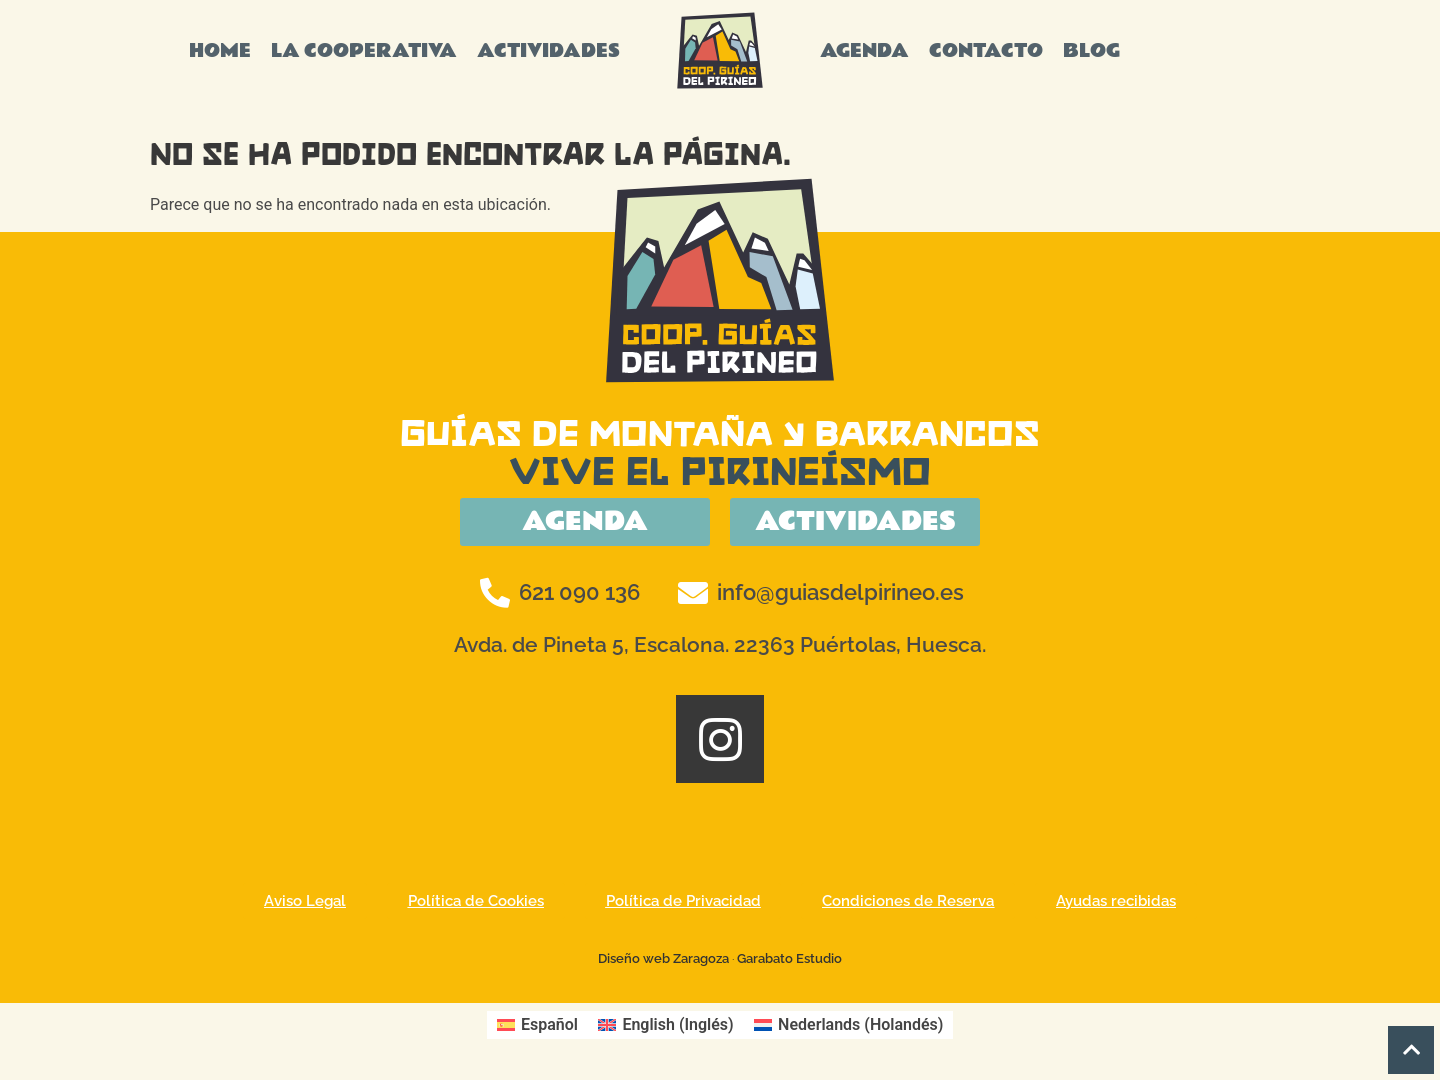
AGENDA (864, 51)
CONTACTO (986, 51)
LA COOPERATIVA (364, 51)
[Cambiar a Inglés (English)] (666, 1028)
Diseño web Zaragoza (663, 961)
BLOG (1091, 51)
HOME (220, 51)
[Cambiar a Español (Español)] (537, 1028)
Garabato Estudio (789, 961)
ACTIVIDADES (548, 51)
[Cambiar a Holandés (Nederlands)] (849, 1028)
